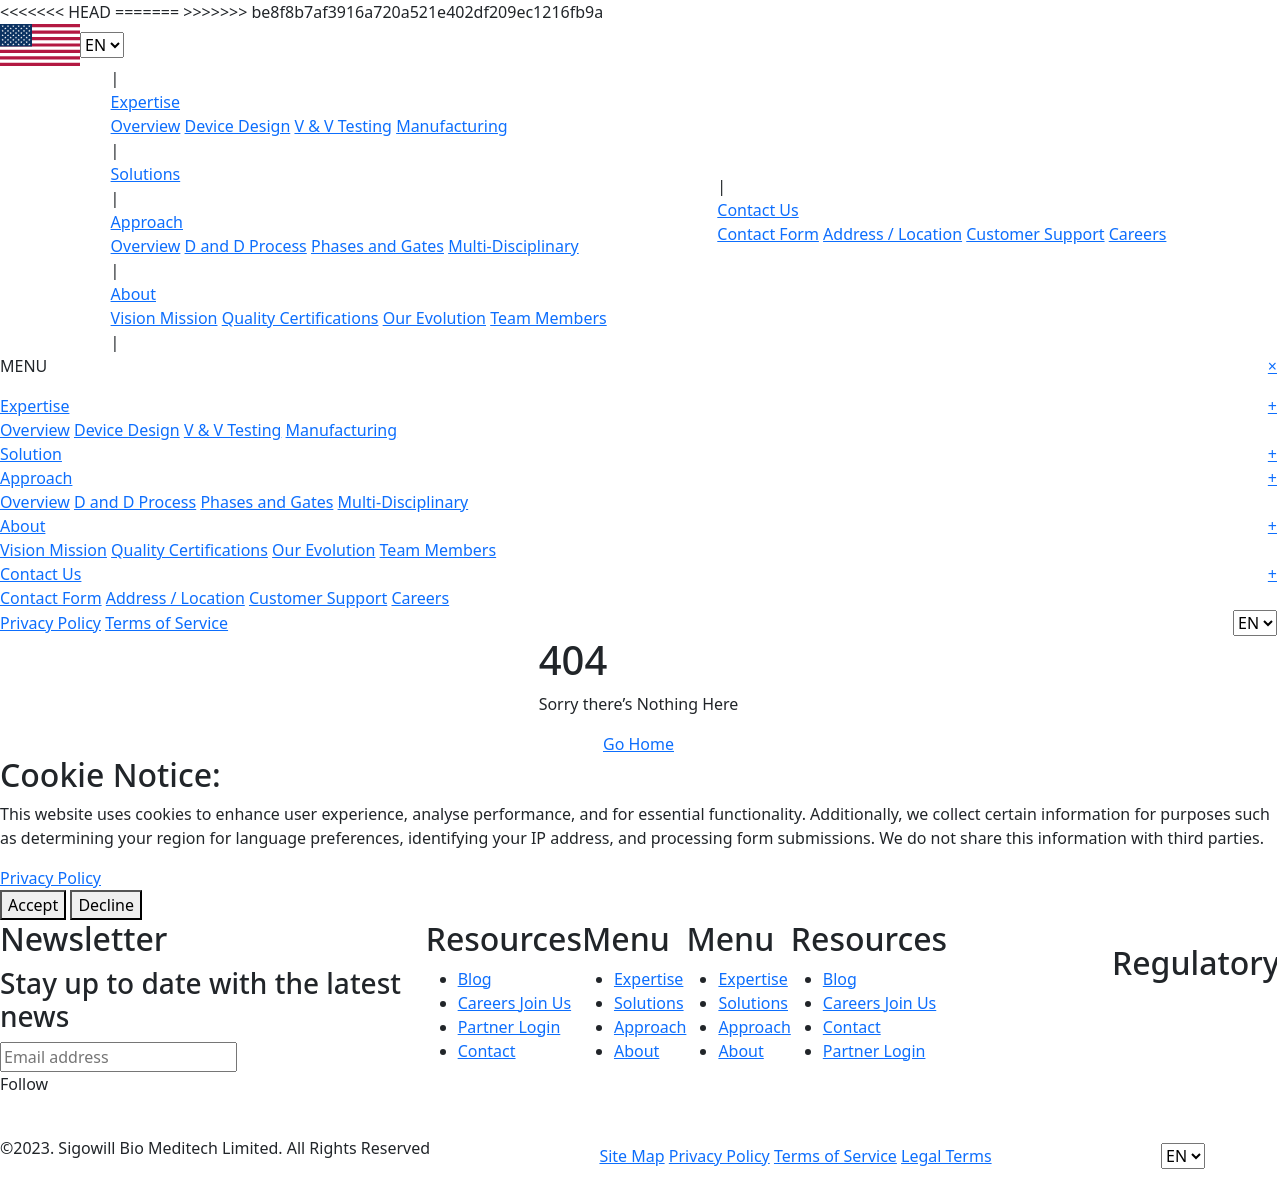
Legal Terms (946, 1156)
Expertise (145, 102)
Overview (146, 126)
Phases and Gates (377, 246)
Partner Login (509, 1027)
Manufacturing (452, 126)
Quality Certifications (300, 318)
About (133, 294)
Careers (1138, 234)
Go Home (638, 744)
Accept (33, 905)
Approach (147, 222)
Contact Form (768, 234)
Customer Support (1035, 234)
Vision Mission (164, 318)
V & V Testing (343, 126)
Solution (638, 454)
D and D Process (246, 246)
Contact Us (757, 210)
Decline (106, 905)
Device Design (238, 126)
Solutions (146, 174)
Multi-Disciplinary (513, 246)
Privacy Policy (50, 623)
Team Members (548, 318)
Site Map (631, 1156)
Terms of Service (166, 623)
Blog (475, 979)
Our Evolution (434, 318)
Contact (487, 1051)
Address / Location (892, 234)
